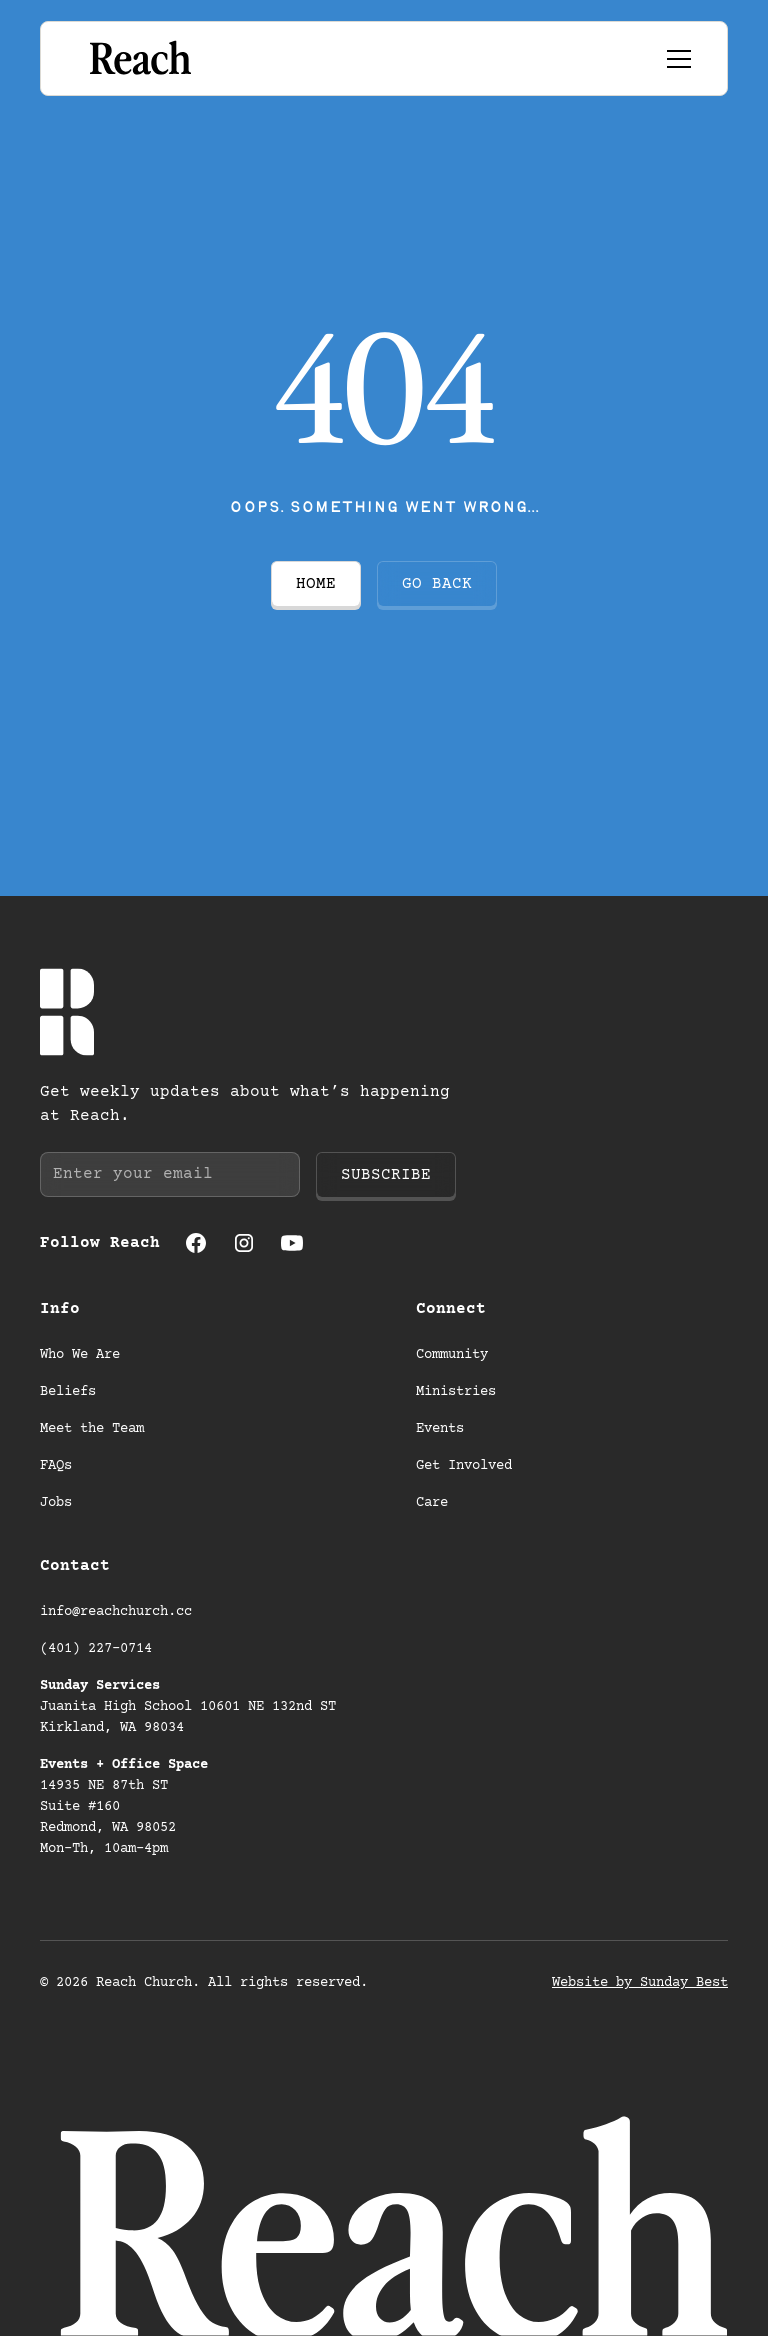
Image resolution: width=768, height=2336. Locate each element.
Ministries (456, 1392)
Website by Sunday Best (640, 1983)
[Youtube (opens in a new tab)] (292, 1243)
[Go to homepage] (138, 58)
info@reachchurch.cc (116, 1612)
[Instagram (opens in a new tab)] (244, 1243)
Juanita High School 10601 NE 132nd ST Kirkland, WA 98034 (192, 1707)
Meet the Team (92, 1429)
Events (440, 1429)
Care (432, 1503)
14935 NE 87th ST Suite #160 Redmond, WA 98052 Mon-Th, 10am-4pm (124, 1807)
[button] (675, 59)
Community (452, 1355)
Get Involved (464, 1466)
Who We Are (80, 1355)
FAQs (56, 1466)
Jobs (56, 1503)
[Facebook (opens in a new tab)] (196, 1243)
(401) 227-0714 (96, 1649)
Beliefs (68, 1392)
